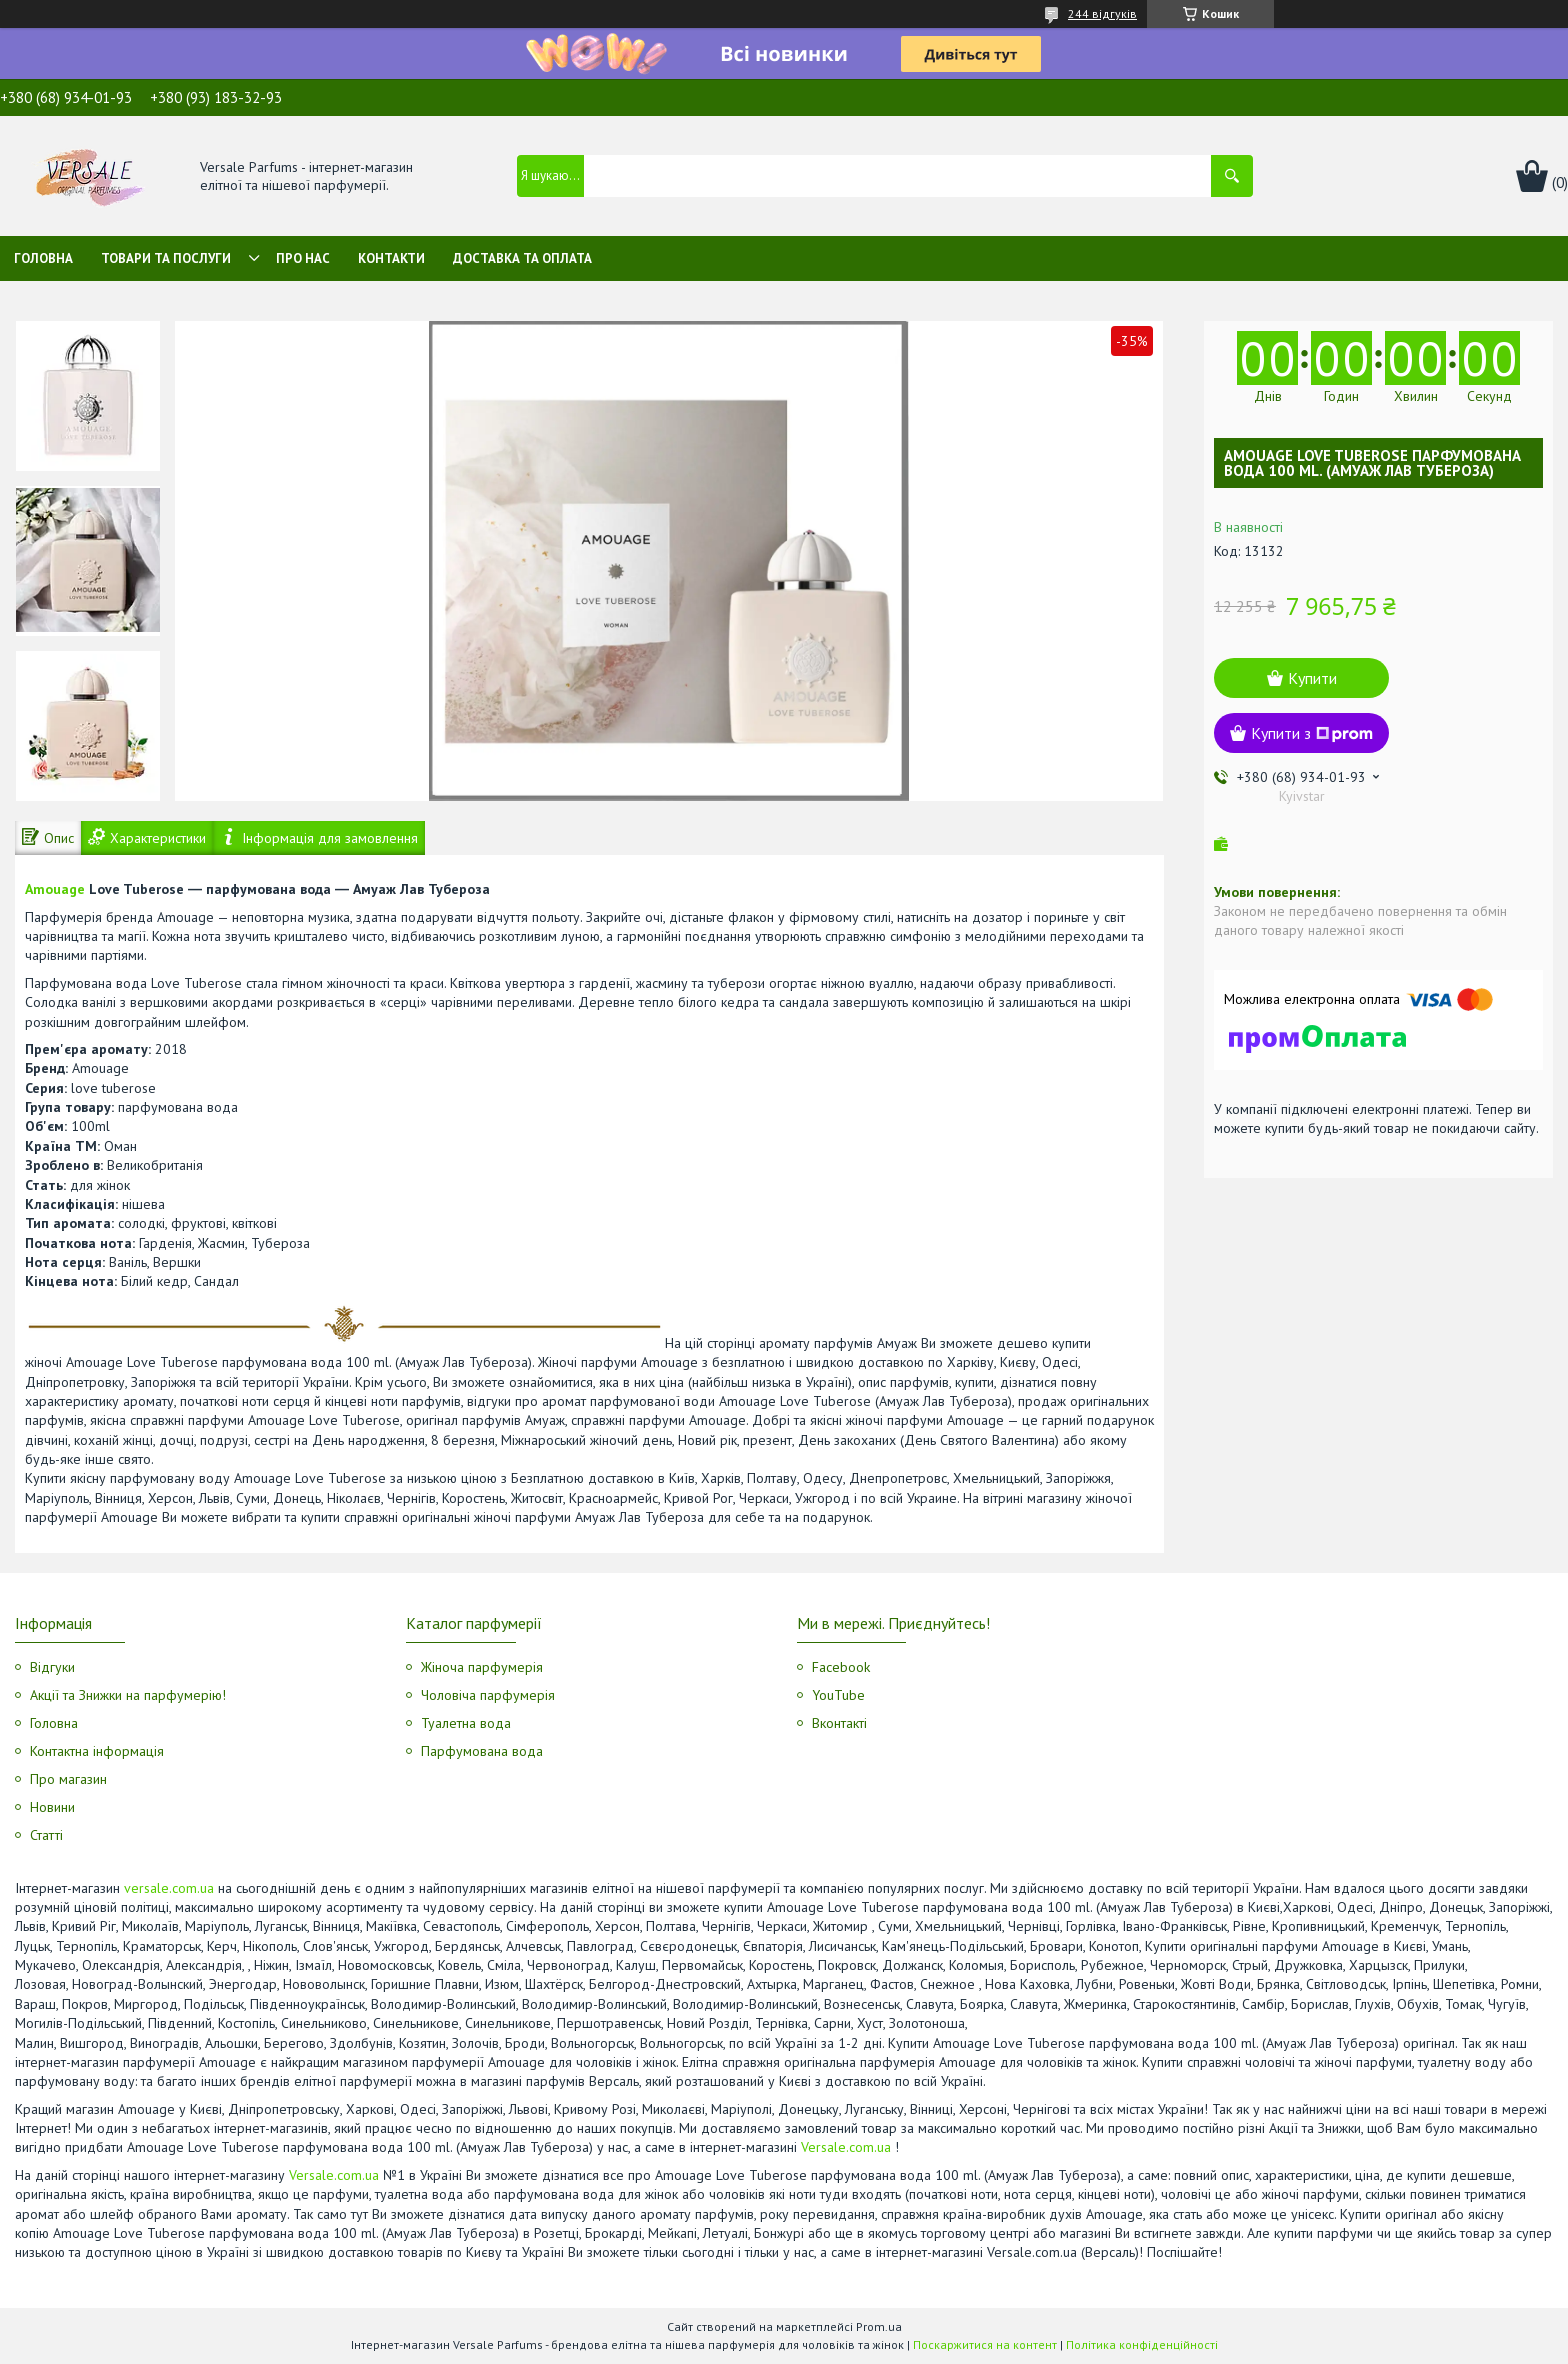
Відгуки (52, 1667)
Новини (52, 1807)
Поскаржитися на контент (985, 2344)
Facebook (841, 1667)
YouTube (838, 1695)
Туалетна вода (466, 1723)
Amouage (55, 889)
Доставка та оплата (522, 258)
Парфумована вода (482, 1751)
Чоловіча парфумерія (488, 1695)
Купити (1312, 678)
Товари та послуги (166, 258)
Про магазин (68, 1779)
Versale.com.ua (846, 2147)
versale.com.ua (169, 1888)
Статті (46, 1835)
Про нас (303, 258)
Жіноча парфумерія (482, 1667)
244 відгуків (1102, 13)
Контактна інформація (97, 1751)
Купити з (1312, 733)
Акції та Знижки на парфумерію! (128, 1695)
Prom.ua (879, 2326)
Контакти (391, 258)
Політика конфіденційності (1142, 2344)
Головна (43, 258)
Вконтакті (839, 1723)
